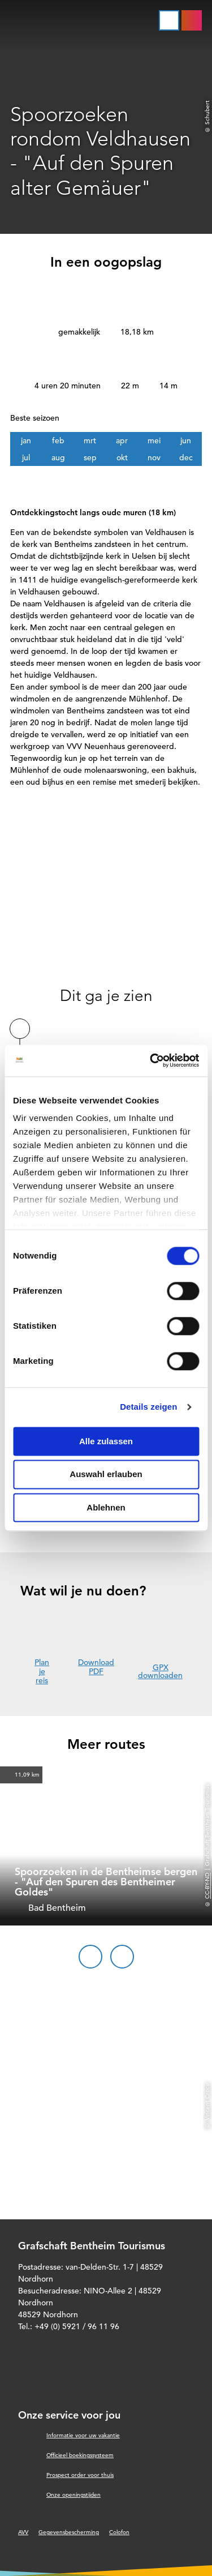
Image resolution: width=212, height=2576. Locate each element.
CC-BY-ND (207, 1886)
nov (154, 457)
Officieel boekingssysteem (80, 2455)
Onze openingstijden (73, 2494)
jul (26, 457)
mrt (90, 440)
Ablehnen (105, 1507)
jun (185, 440)
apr (122, 440)
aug (58, 457)
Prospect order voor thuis (80, 2475)
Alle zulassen (106, 1441)
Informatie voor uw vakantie (83, 2435)
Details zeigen (148, 1406)
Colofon (119, 2532)
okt (122, 457)
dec (186, 457)
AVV (23, 2532)
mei (154, 440)
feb (58, 440)
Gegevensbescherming (68, 2532)
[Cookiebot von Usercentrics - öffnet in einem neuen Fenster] (151, 1060)
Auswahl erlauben (106, 1474)
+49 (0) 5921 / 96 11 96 (76, 2326)
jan (26, 440)
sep (90, 457)
